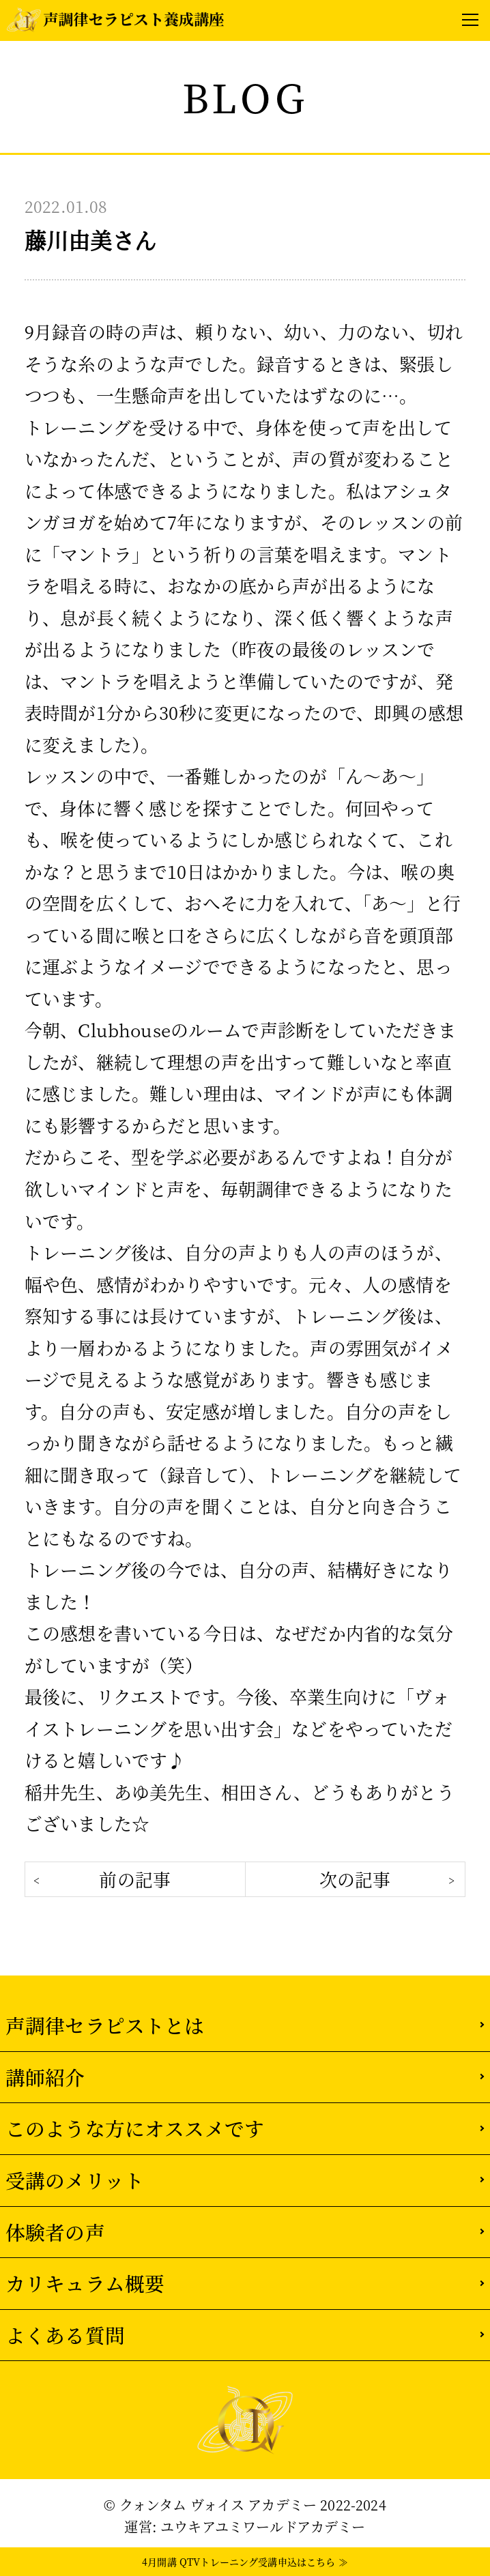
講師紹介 (45, 2077)
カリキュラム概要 (84, 2283)
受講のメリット (74, 2180)
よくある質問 (65, 2335)
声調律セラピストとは (105, 2025)
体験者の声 (55, 2232)
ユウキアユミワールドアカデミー (262, 2526)
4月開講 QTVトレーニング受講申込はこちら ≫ (245, 2561)
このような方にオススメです (134, 2128)
